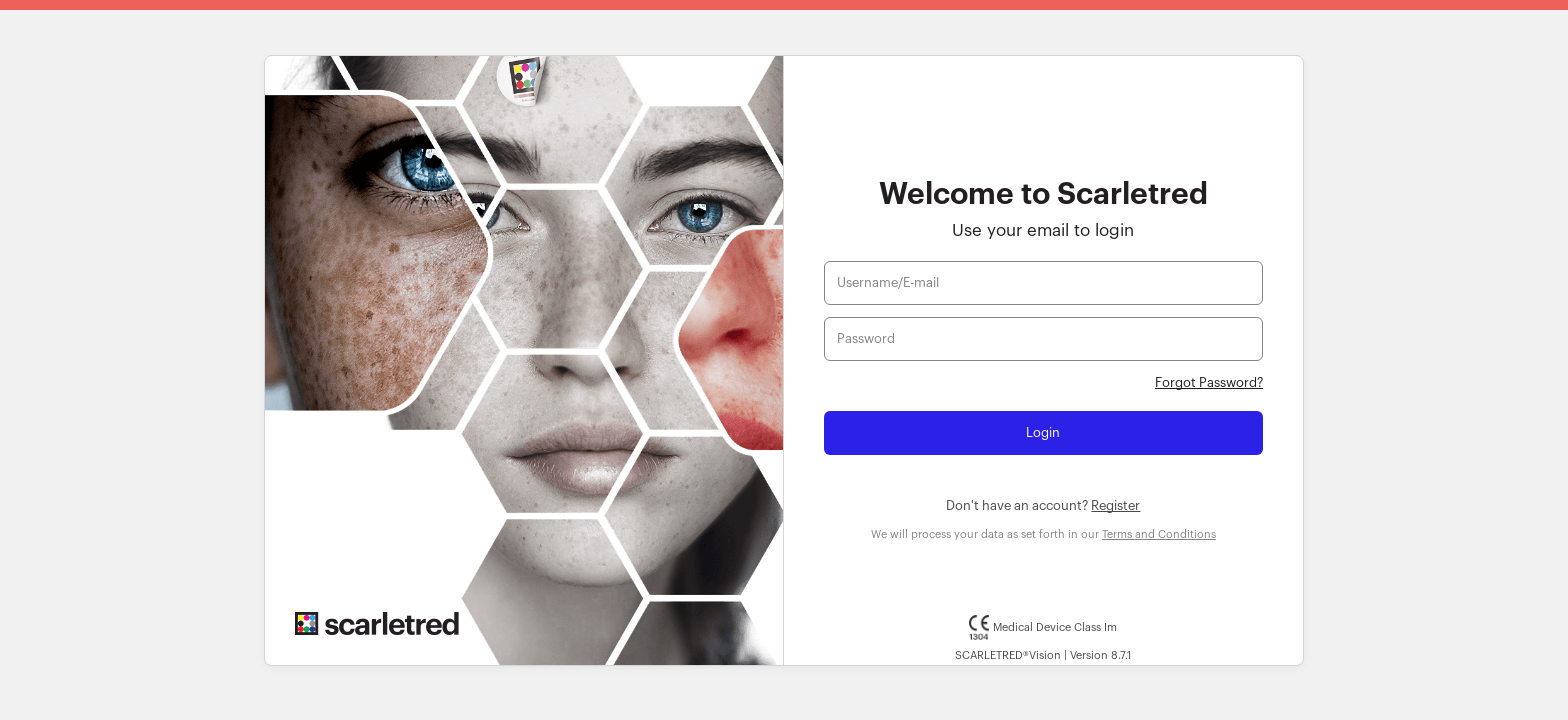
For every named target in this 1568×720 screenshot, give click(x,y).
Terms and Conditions (1159, 534)
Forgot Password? (1209, 382)
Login (1043, 432)
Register (1115, 505)
